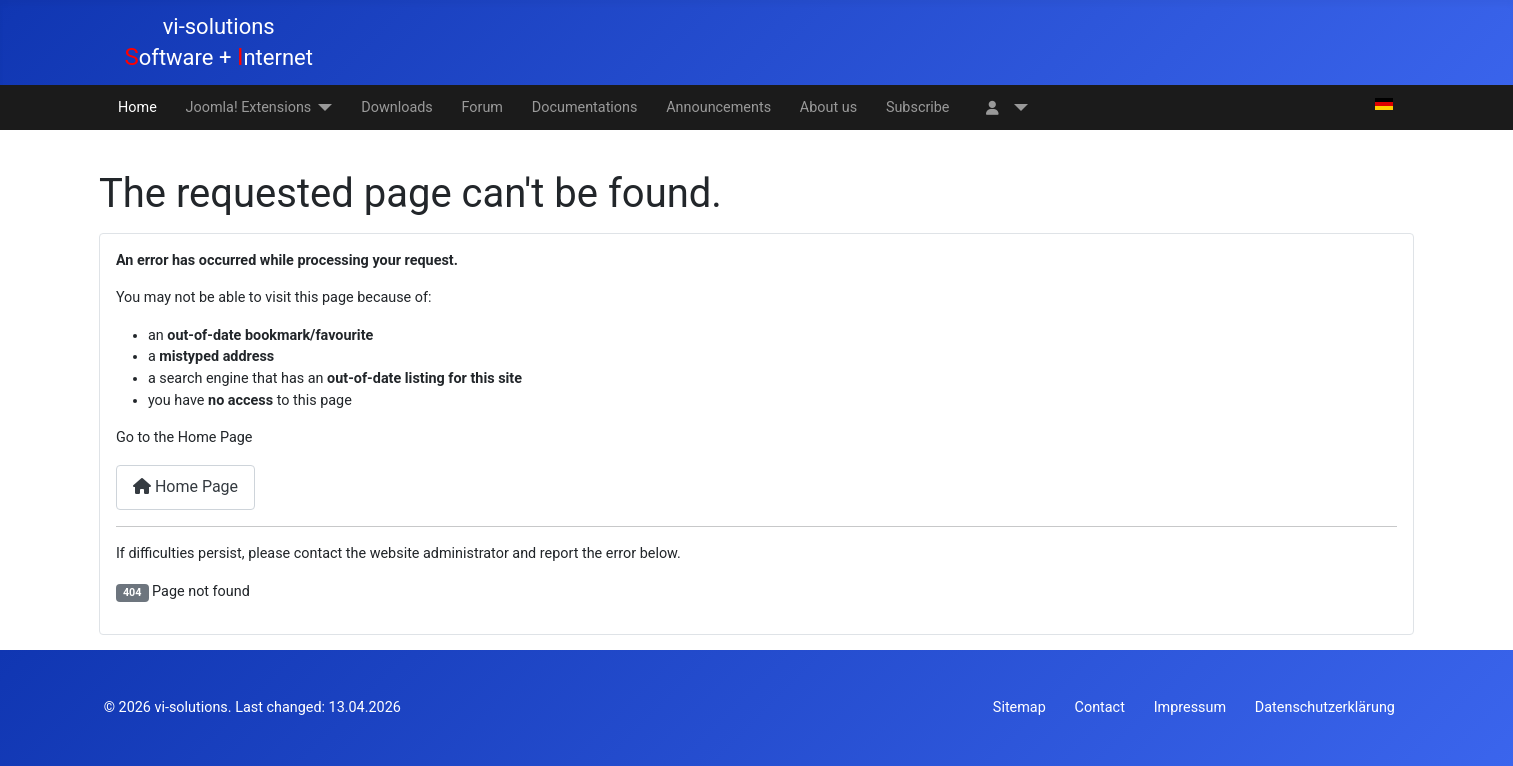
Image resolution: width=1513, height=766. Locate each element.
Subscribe (918, 107)
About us (828, 107)
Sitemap (1019, 707)
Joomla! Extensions (249, 107)
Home (137, 107)
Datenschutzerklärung (1325, 707)
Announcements (718, 107)
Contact (1100, 707)
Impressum (1190, 707)
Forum (482, 107)
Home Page (185, 486)
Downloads (397, 107)
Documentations (585, 107)
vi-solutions (190, 707)
